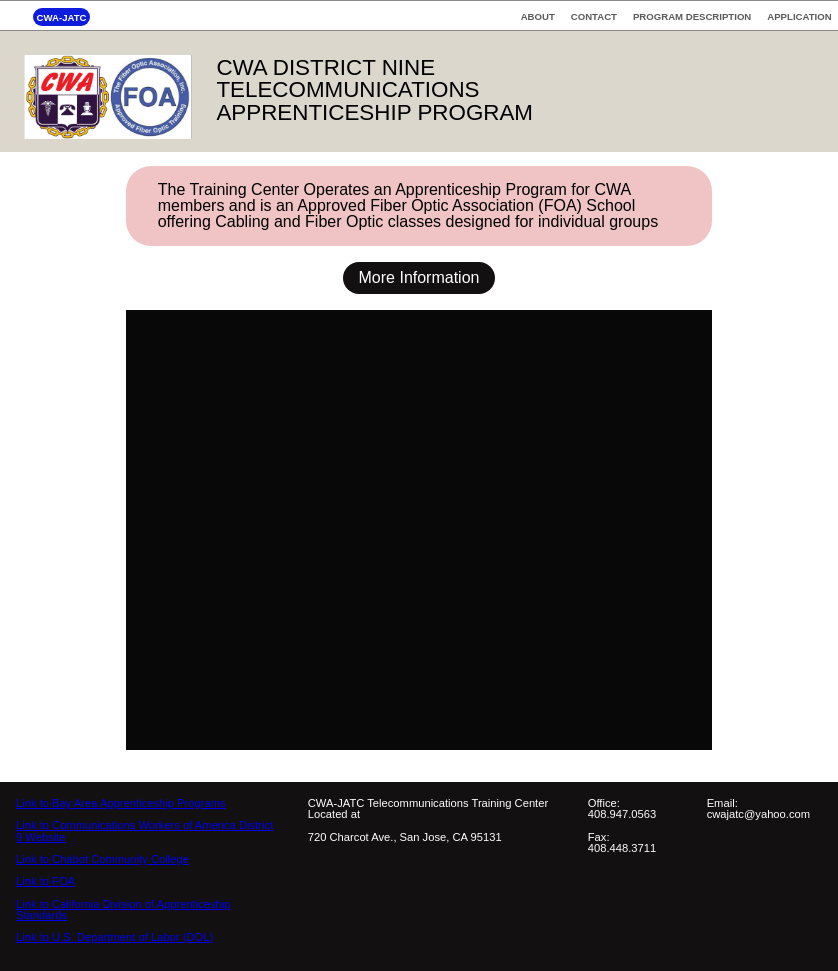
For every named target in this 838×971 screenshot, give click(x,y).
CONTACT (594, 16)
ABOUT (538, 16)
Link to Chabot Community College (102, 859)
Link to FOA (45, 881)
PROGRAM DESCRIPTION (692, 16)
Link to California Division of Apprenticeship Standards (123, 909)
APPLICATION (799, 16)
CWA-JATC (62, 16)
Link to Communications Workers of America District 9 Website (144, 830)
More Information (419, 277)
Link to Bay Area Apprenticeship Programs (121, 803)
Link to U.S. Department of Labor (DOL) (114, 937)
